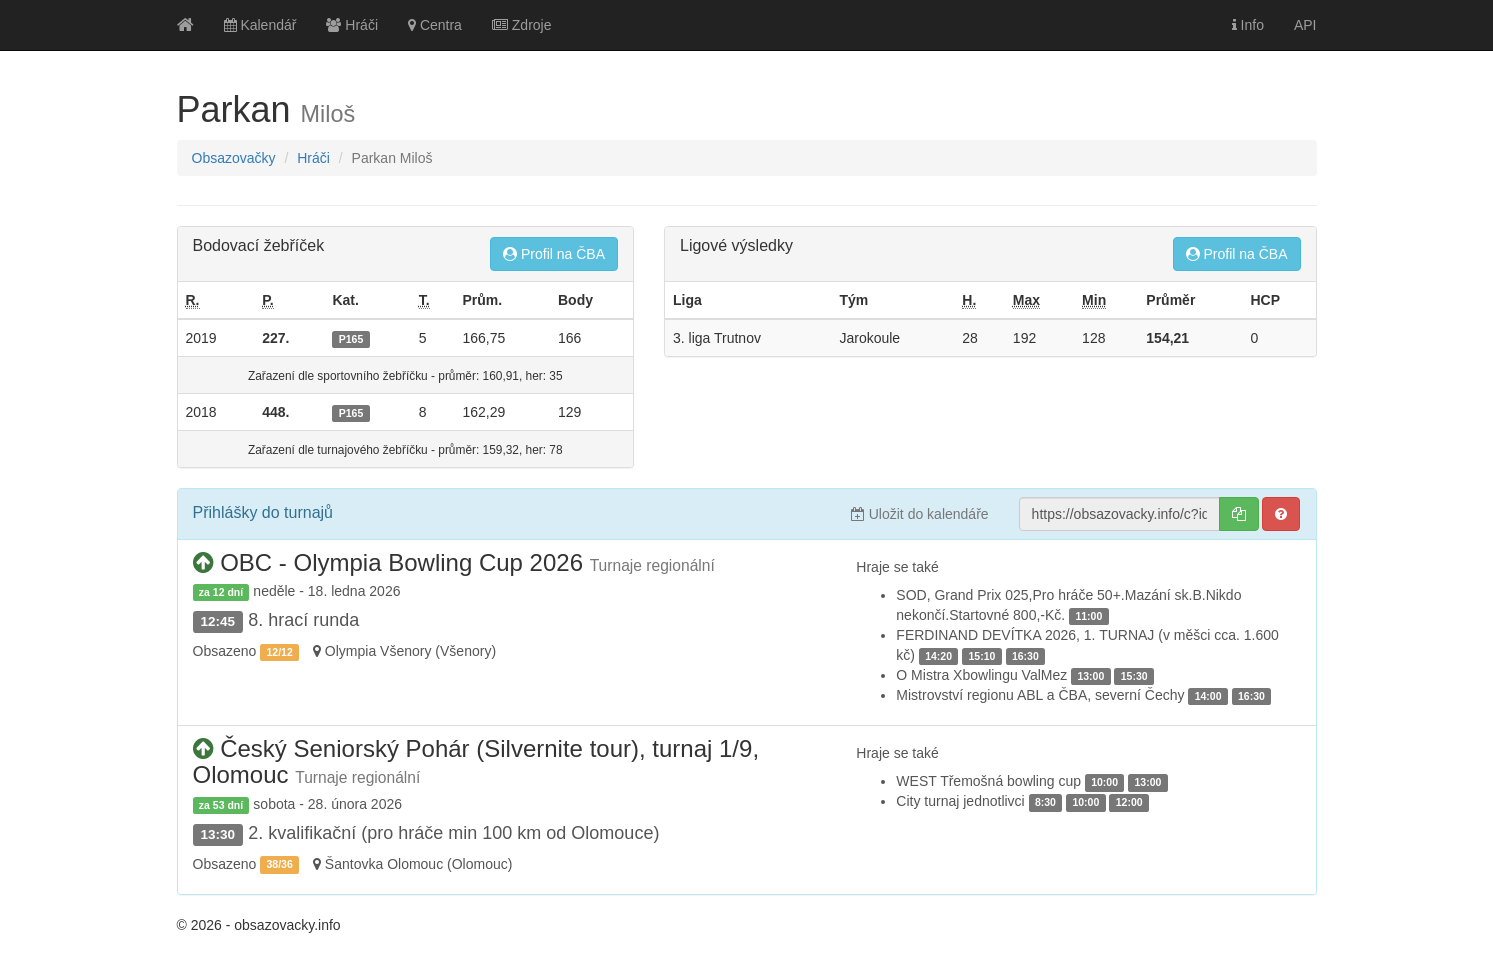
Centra (435, 25)
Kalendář (260, 25)
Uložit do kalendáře (920, 514)
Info (1248, 25)
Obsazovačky (234, 158)
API (1305, 25)
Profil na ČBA (554, 254)
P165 (351, 339)
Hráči (352, 25)
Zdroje (522, 25)
